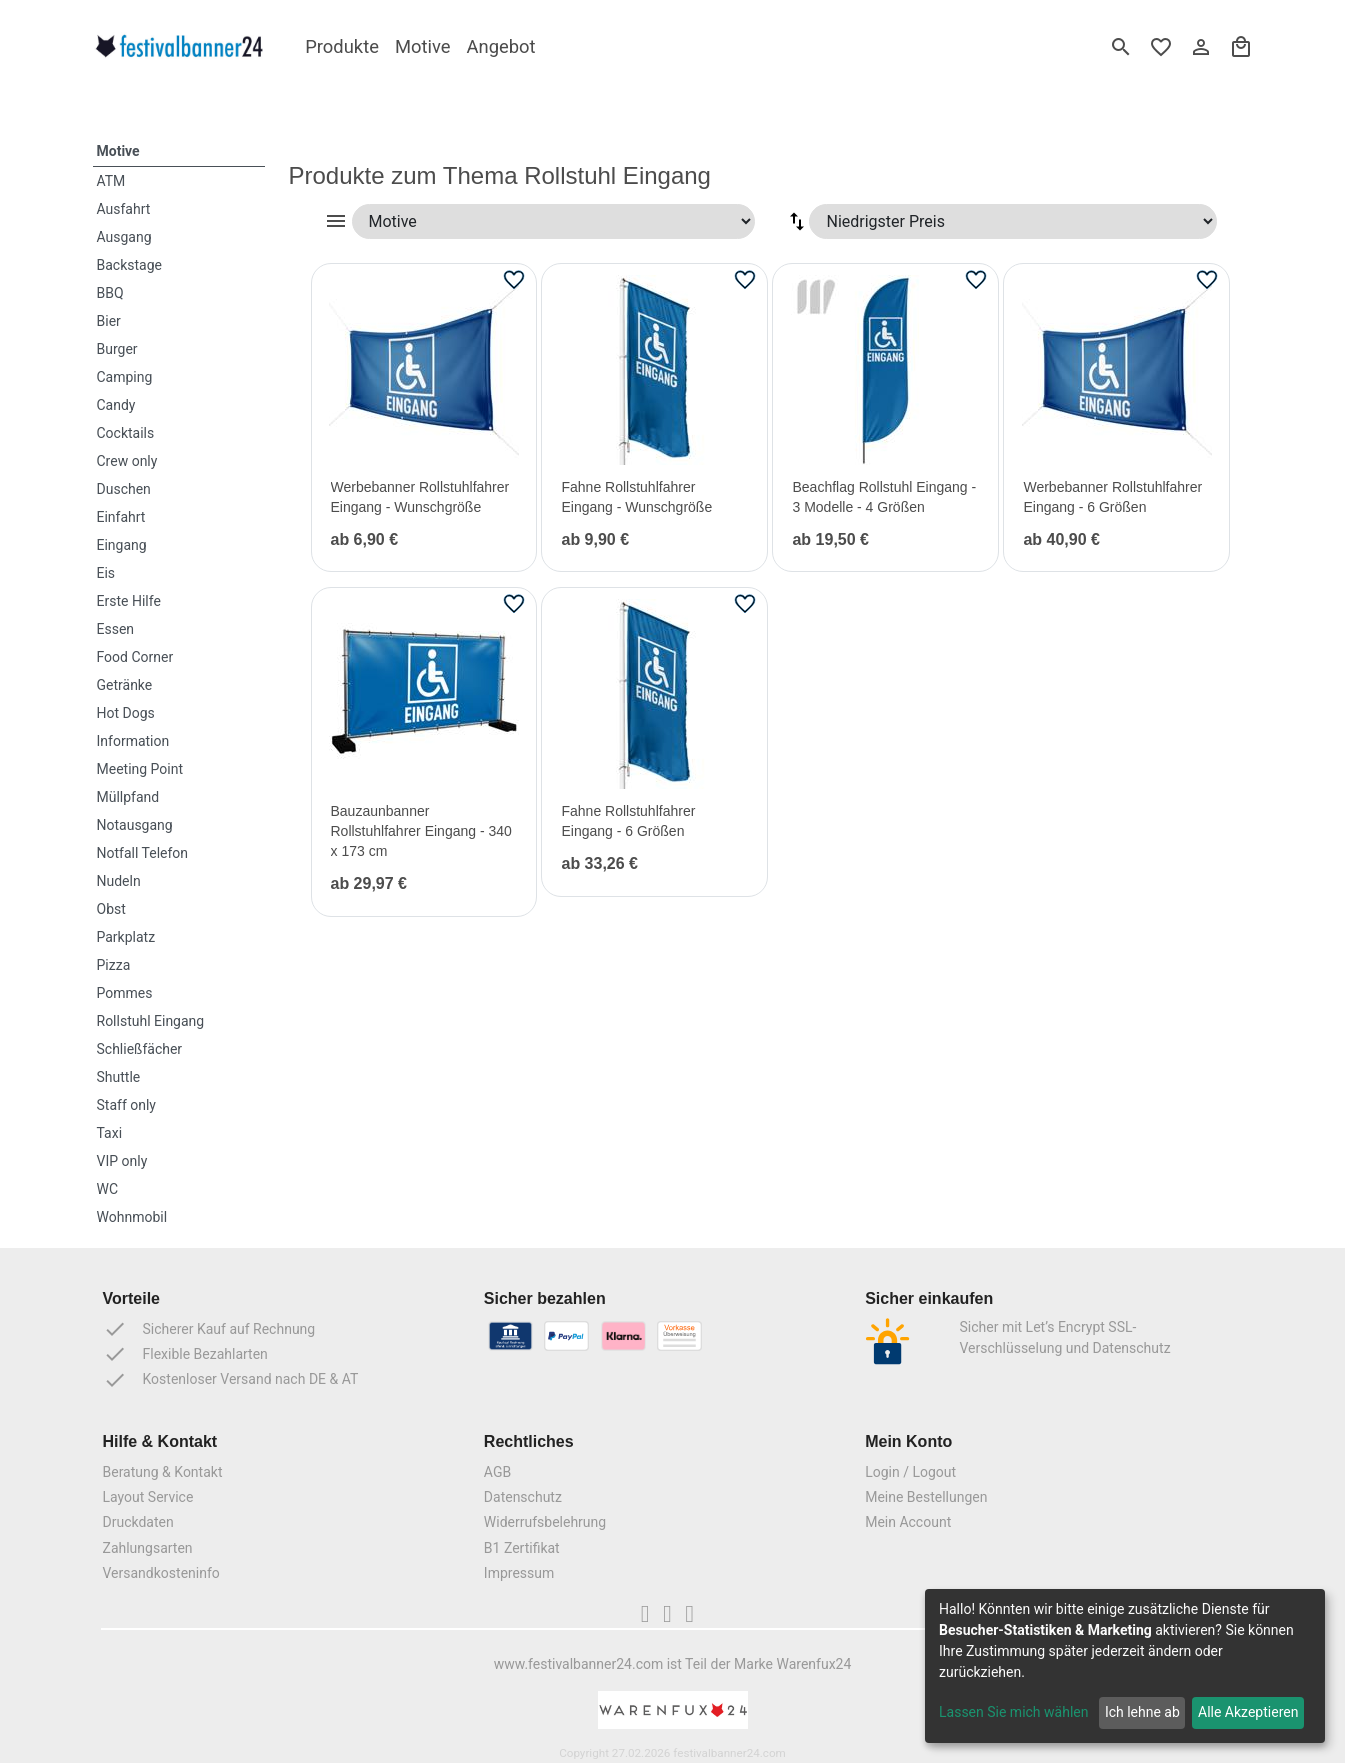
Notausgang (135, 825)
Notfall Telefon (143, 853)
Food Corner (135, 657)
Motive (423, 46)
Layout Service (148, 1497)
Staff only (126, 1105)
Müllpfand (128, 797)
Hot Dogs (126, 713)
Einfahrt (121, 517)
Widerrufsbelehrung (545, 1522)
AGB (497, 1472)
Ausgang (124, 237)
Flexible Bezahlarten (185, 1354)
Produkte (342, 46)
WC (108, 1189)
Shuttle (119, 1077)
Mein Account (908, 1522)
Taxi (110, 1133)
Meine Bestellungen (926, 1497)
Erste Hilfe (129, 601)
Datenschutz (523, 1497)
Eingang (122, 545)
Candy (116, 405)
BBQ (110, 293)
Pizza (114, 965)
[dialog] (1125, 1666)
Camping (125, 377)
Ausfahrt (124, 209)
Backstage (129, 265)
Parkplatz (126, 937)
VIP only (122, 1161)
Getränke (125, 685)
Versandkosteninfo (161, 1573)
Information (133, 741)
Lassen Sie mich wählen (1013, 1712)
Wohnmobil (132, 1217)
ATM (111, 181)
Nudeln (119, 881)
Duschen (124, 489)
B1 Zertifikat (522, 1548)
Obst (111, 909)
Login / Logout (910, 1472)
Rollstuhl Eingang (151, 1021)
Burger (117, 349)
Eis (106, 573)
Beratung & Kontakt (163, 1472)
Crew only (127, 461)
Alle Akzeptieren (1248, 1712)
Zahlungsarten (148, 1548)
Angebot (501, 46)
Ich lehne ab (1142, 1712)
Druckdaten (138, 1522)
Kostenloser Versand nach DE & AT (231, 1380)
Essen (116, 629)
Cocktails (126, 433)
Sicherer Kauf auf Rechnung (209, 1329)
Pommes (125, 993)
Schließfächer (140, 1049)
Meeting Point (140, 769)
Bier (109, 321)
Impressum (519, 1573)
